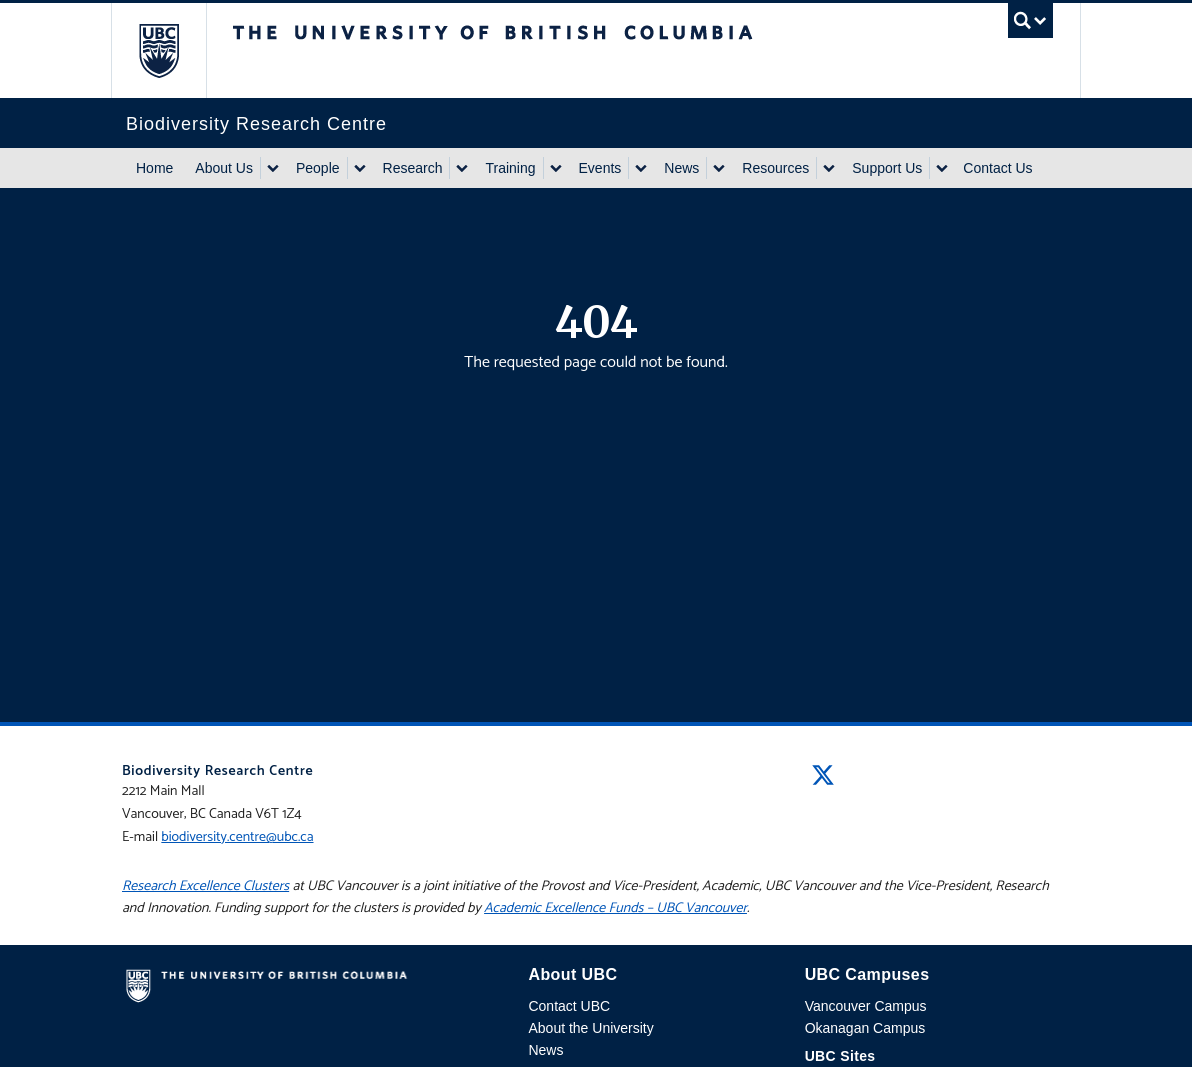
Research (413, 168)
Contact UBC (569, 1006)
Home (154, 168)
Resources (775, 168)
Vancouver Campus (866, 1006)
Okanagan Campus (865, 1028)
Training (510, 168)
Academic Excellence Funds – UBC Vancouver (615, 908)
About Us (224, 168)
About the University (590, 1028)
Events (600, 168)
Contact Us (997, 168)
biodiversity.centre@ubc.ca (237, 837)
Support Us (887, 168)
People (318, 168)
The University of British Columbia (173, 50)
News (681, 168)
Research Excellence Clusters (205, 886)
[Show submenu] (272, 168)
